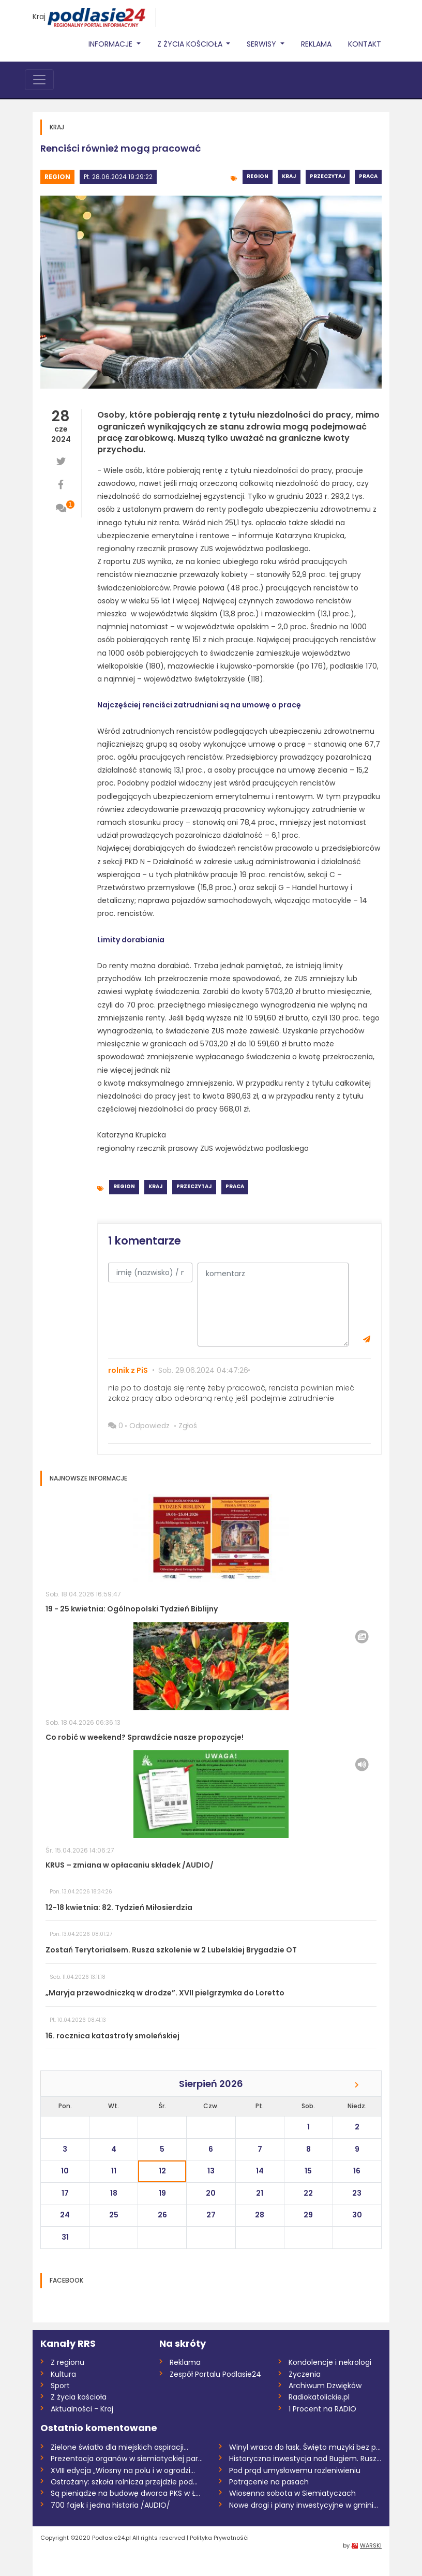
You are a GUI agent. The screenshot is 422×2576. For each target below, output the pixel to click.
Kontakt (364, 44)
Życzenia (305, 2374)
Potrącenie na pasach (269, 2482)
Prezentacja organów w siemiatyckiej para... (127, 2458)
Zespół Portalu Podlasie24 (215, 2374)
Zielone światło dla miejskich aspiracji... (119, 2447)
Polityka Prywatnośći (219, 2538)
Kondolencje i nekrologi (330, 2362)
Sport (60, 2385)
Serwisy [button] (262, 44)
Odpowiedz (149, 1425)
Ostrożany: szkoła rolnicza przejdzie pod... (124, 2482)
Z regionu (67, 2362)
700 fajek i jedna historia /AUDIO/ (110, 2505)
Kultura (63, 2374)
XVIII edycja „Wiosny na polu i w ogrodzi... (123, 2470)
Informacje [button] (111, 44)
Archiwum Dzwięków (325, 2385)
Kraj (39, 16)
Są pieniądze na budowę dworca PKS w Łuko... (127, 2493)
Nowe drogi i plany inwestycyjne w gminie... (305, 2505)
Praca (368, 176)
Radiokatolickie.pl (319, 2397)
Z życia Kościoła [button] (190, 44)
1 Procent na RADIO (322, 2409)
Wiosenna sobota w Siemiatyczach (292, 2493)
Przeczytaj (327, 176)
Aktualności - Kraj (82, 2409)
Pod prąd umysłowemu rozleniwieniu (294, 2470)
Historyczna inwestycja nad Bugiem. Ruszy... (305, 2458)
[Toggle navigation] (39, 79)
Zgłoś (187, 1425)
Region (57, 176)
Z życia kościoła (79, 2397)
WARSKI (371, 2545)
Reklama (316, 44)
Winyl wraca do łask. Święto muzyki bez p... (305, 2447)
